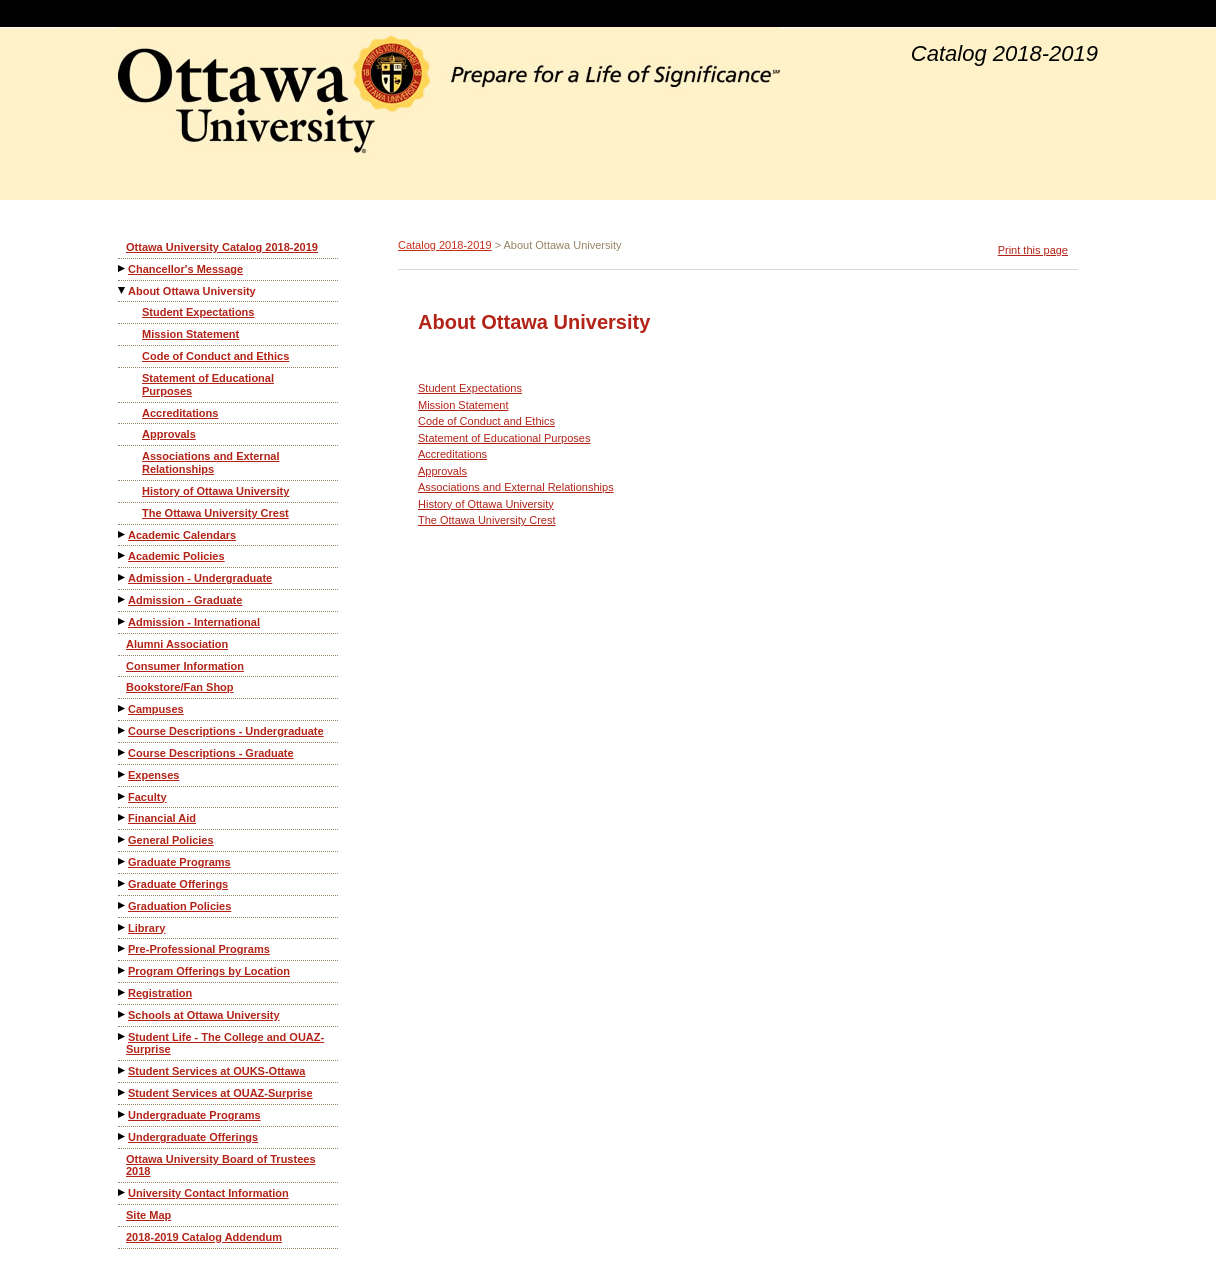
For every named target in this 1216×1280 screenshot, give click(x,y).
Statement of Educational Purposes (208, 384)
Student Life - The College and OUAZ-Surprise (225, 1043)
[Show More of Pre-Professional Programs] (123, 948)
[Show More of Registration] (123, 992)
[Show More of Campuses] (123, 708)
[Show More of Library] (123, 927)
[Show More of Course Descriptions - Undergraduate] (123, 730)
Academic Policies (176, 556)
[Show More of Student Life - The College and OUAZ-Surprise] (123, 1036)
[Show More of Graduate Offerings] (123, 883)
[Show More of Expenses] (123, 774)
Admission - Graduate (185, 600)
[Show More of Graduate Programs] (123, 861)
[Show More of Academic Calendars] (123, 534)
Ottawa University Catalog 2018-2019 (222, 247)
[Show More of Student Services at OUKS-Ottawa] (123, 1070)
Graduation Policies (179, 906)
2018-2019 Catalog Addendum (204, 1237)
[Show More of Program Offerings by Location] (123, 970)
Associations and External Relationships (211, 462)
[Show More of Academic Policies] (123, 555)
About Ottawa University (192, 291)
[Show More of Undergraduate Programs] (123, 1114)
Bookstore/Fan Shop (180, 687)
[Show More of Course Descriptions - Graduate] (123, 752)
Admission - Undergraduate (200, 578)
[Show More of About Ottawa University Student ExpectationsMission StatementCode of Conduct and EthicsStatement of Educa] (123, 290)
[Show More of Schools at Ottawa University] (123, 1014)
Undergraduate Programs (194, 1115)
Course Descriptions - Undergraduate (226, 731)
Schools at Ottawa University (204, 1015)
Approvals (169, 434)
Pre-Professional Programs (199, 949)
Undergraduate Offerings (193, 1137)
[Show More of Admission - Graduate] (123, 599)
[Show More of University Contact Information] (123, 1192)
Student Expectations (198, 312)
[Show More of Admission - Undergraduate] (123, 577)
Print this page (1033, 250)
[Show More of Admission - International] (123, 621)
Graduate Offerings (178, 884)
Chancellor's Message (185, 269)
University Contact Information (208, 1193)
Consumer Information (185, 666)
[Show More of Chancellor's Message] (123, 268)
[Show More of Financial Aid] (123, 817)
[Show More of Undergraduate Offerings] (123, 1136)
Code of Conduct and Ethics (215, 356)
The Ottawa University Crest (215, 513)
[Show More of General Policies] (123, 839)
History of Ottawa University (215, 491)
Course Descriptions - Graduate (211, 753)
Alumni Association (177, 644)
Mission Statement (190, 334)
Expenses (153, 775)
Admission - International (194, 622)
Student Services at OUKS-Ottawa (216, 1071)
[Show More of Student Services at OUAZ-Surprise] (123, 1092)
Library (146, 928)
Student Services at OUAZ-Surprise (220, 1093)
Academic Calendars (182, 535)
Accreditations (180, 413)
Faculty (147, 797)
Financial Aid (162, 818)
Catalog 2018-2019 (445, 245)
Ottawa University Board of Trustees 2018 (221, 1165)
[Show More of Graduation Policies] (123, 905)
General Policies (171, 840)
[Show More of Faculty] (123, 796)
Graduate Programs (179, 862)
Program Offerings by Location (209, 971)
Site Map (148, 1215)
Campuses (156, 709)
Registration (160, 993)
